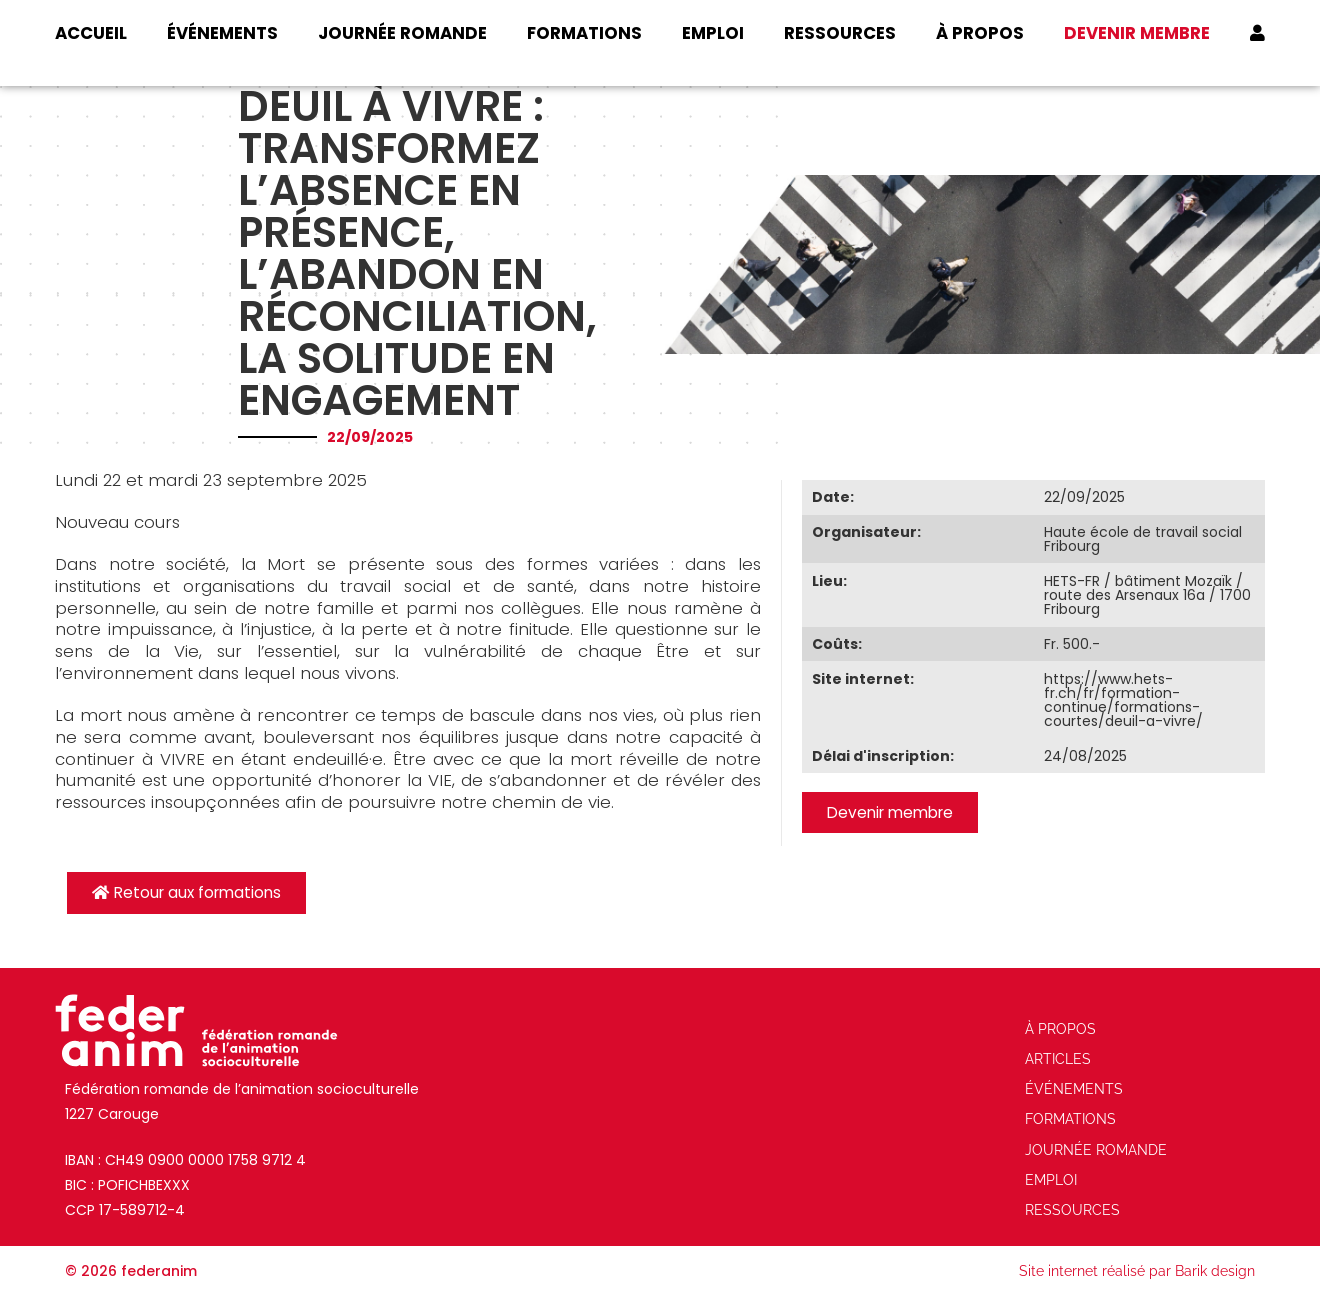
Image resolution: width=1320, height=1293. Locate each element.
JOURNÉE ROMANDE (402, 33)
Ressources (840, 33)
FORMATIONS (584, 33)
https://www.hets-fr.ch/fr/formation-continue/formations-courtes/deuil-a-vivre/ (1123, 700)
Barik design (1215, 1271)
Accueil (91, 33)
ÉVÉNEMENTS (222, 33)
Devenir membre (1137, 33)
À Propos (980, 33)
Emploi (713, 33)
